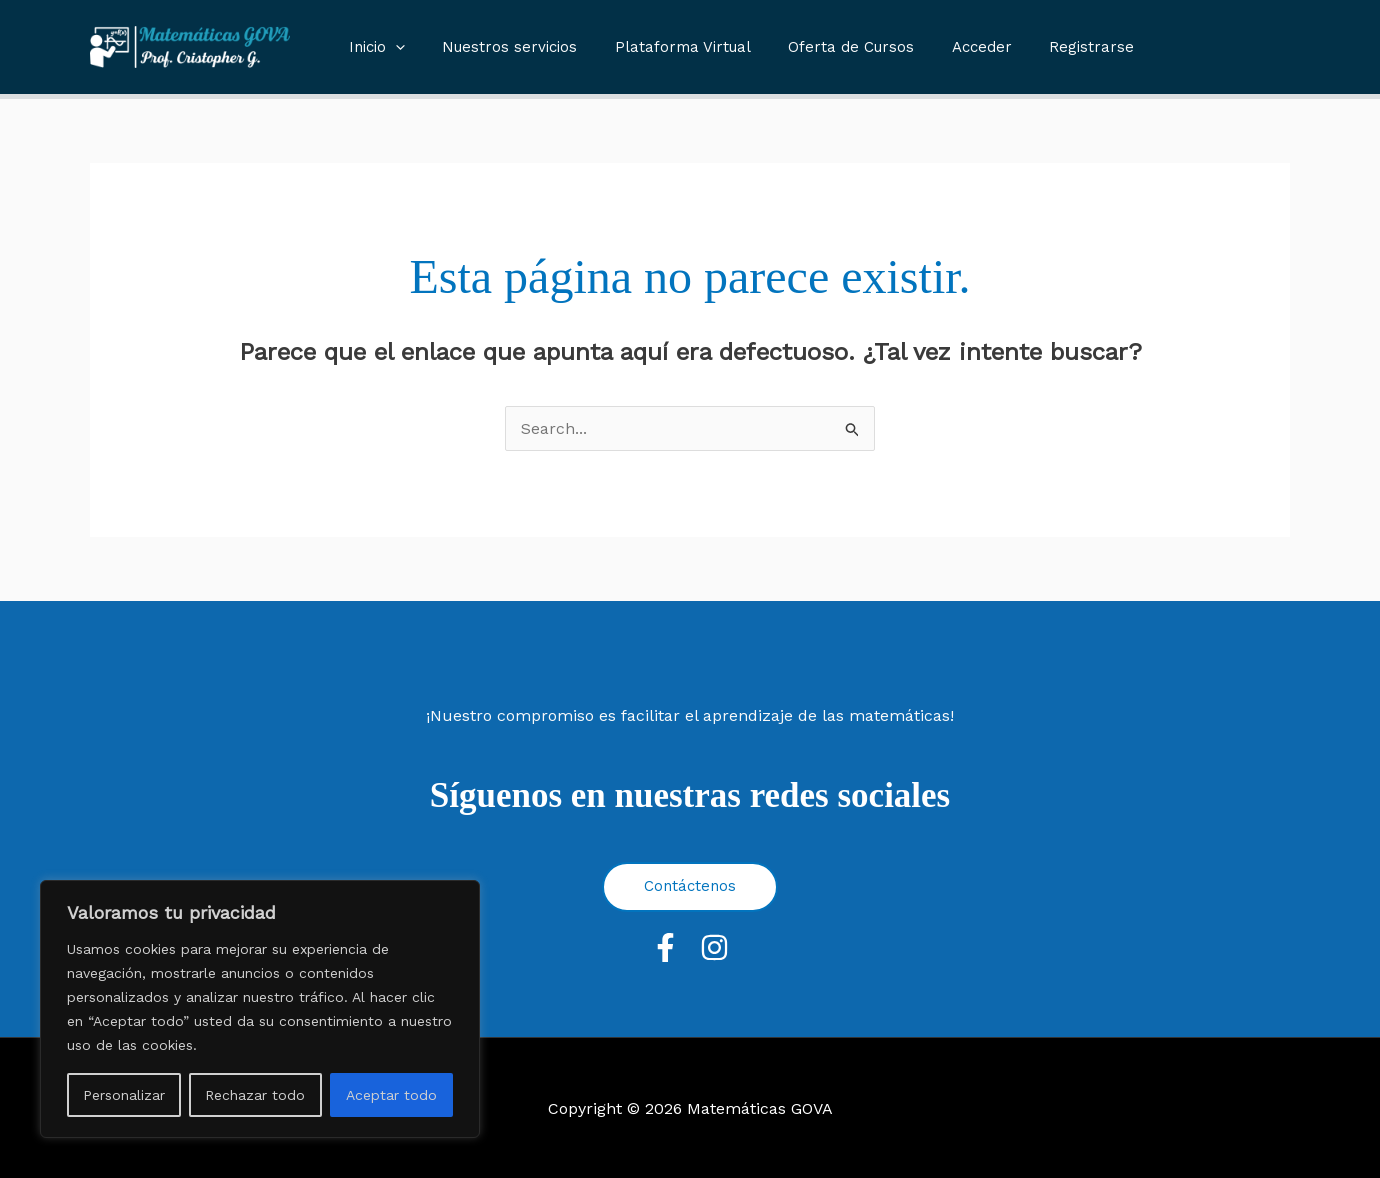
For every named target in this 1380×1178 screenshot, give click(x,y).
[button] (391, 47)
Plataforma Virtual (664, 47)
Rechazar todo (255, 1095)
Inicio (373, 47)
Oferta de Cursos (825, 47)
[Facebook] (665, 947)
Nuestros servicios (498, 47)
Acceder (948, 47)
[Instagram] (714, 947)
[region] (260, 1009)
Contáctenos (690, 886)
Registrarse (1050, 47)
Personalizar (124, 1095)
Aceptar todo (391, 1095)
